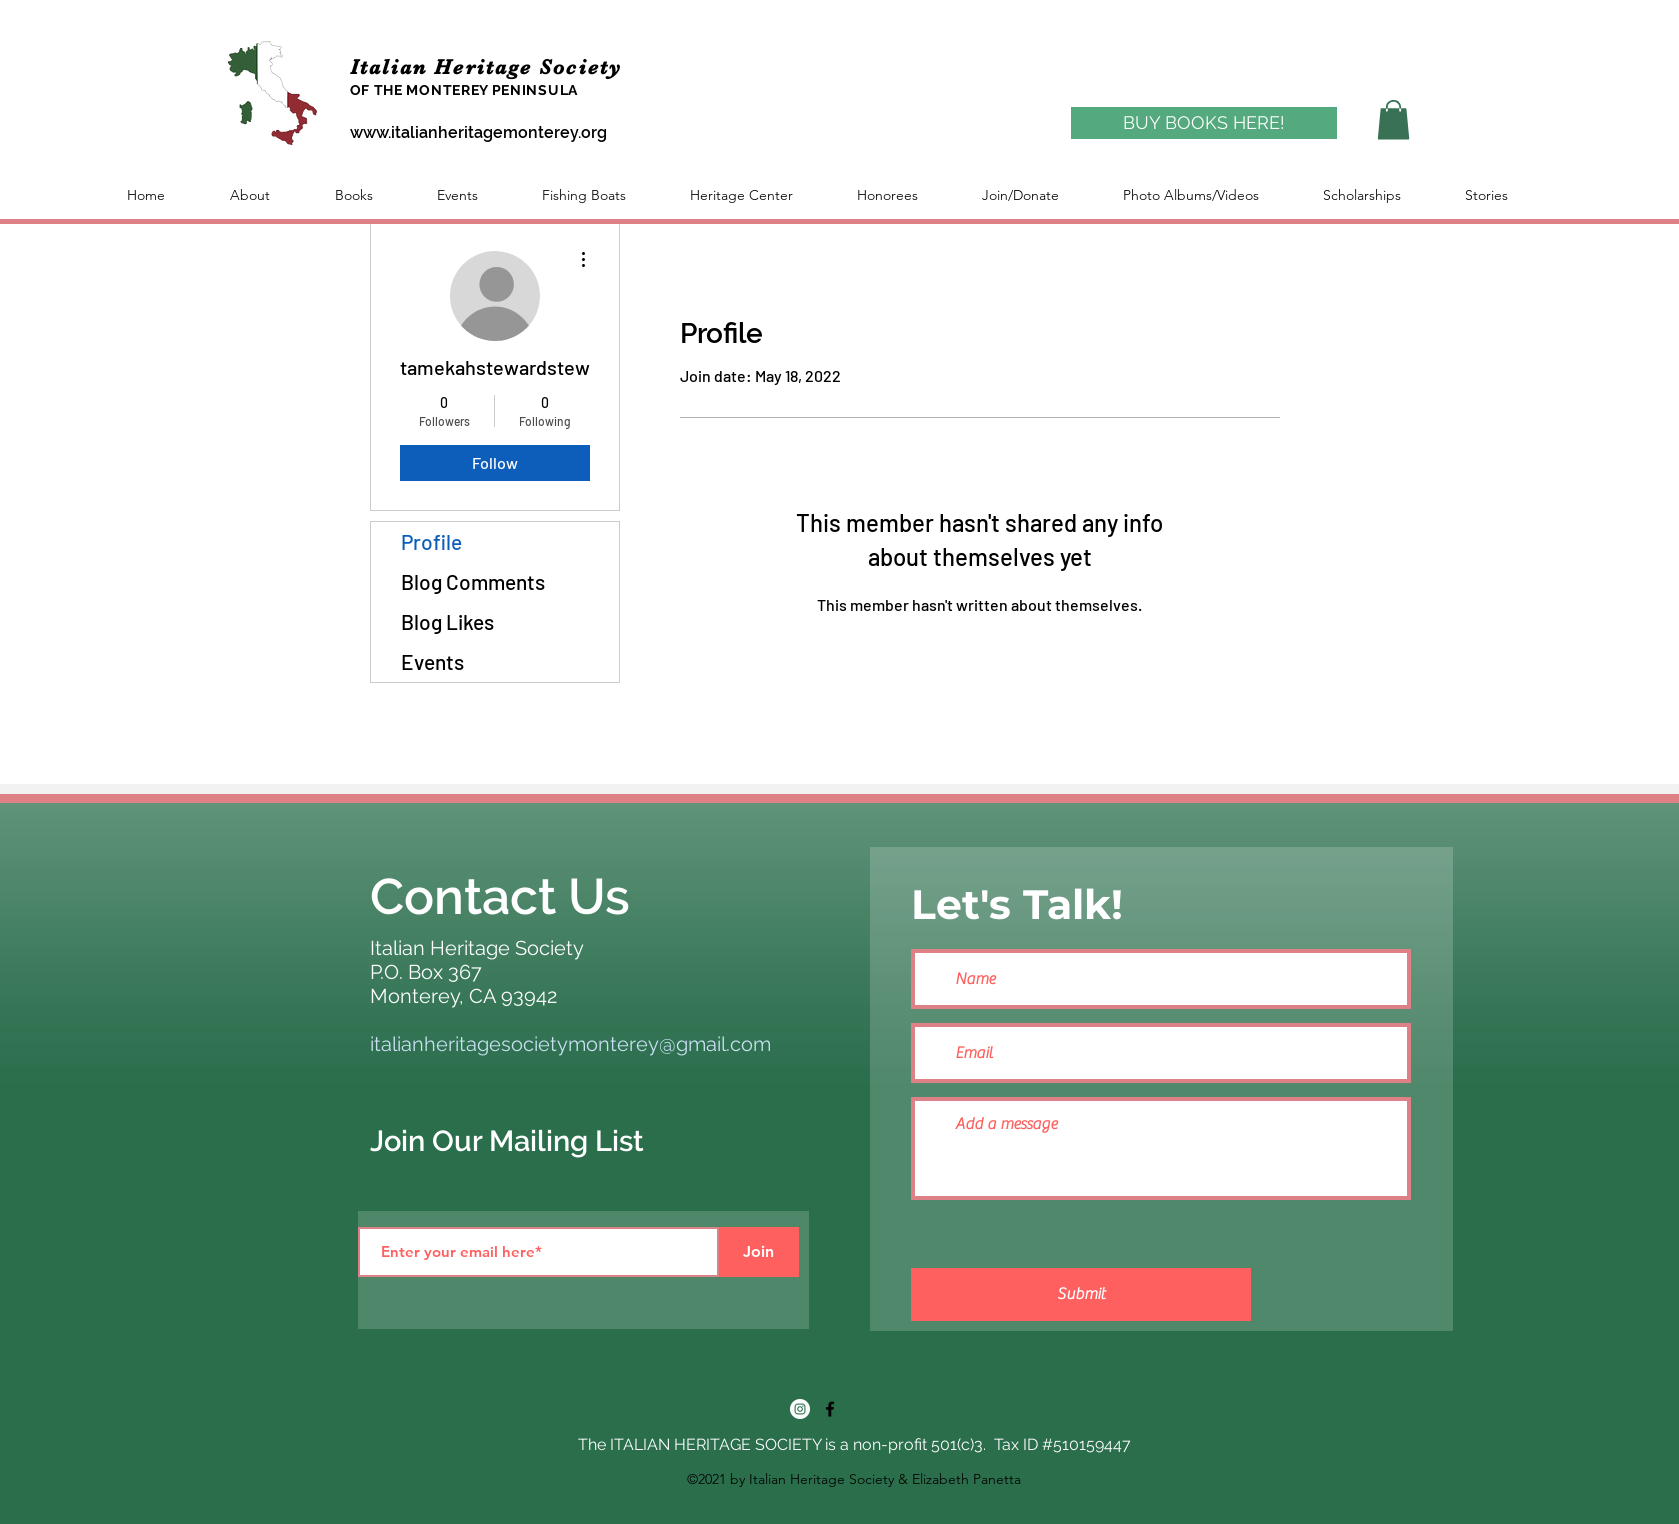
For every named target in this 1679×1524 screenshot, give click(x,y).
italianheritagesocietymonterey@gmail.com (570, 1044)
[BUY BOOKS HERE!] (1204, 123)
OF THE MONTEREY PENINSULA (464, 90)
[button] (1393, 119)
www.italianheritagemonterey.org (478, 132)
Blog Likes (447, 621)
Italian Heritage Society (490, 67)
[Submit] (1081, 1294)
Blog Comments (473, 581)
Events (432, 661)
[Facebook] (830, 1409)
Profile (431, 541)
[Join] (759, 1252)
